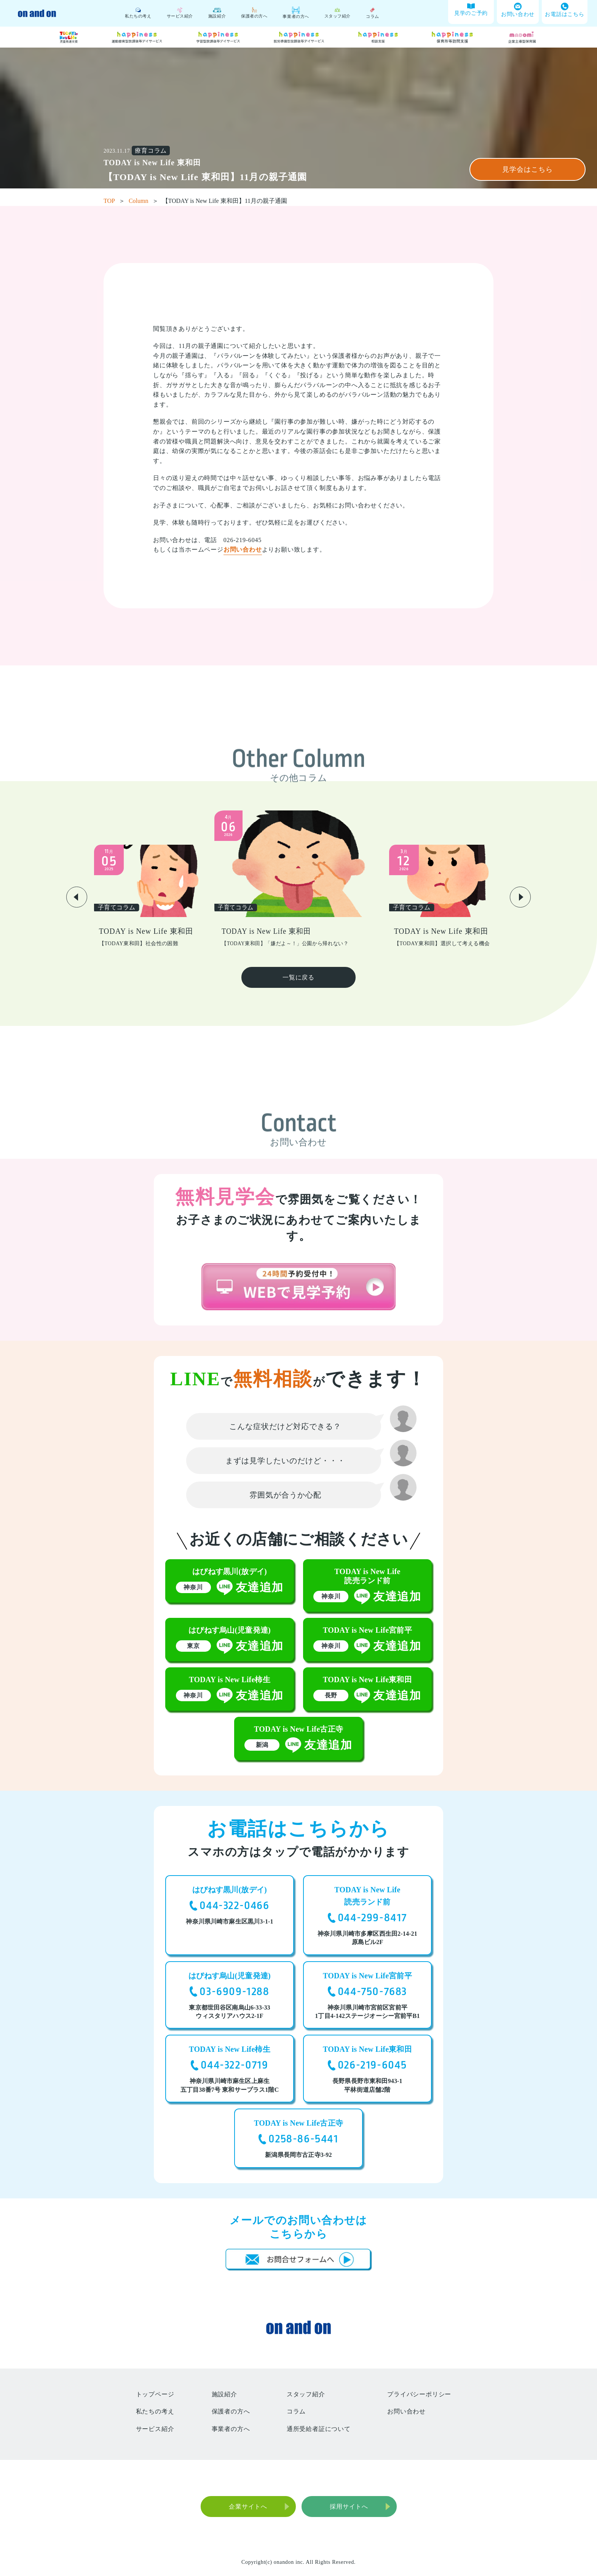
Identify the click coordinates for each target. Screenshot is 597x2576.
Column (143, 201)
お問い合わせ (242, 549)
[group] (151, 896)
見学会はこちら (527, 169)
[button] (76, 897)
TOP (114, 201)
